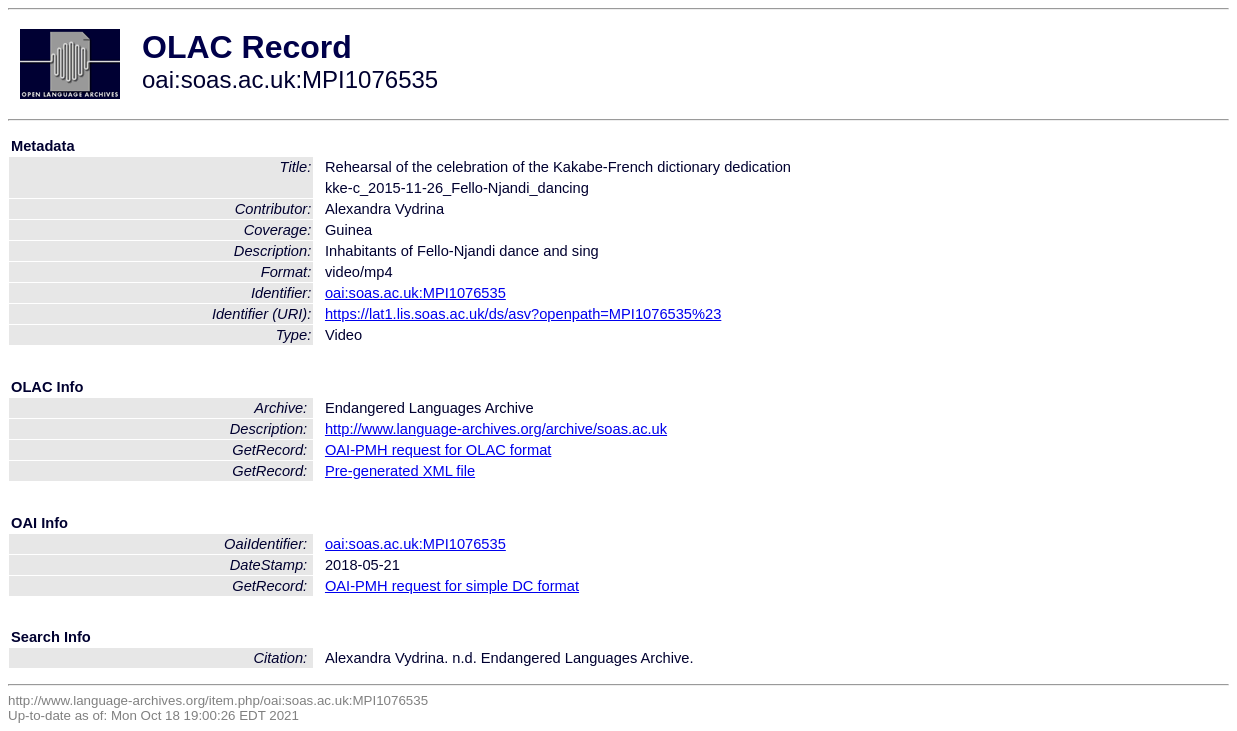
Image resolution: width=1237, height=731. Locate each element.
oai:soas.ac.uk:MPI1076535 (415, 293)
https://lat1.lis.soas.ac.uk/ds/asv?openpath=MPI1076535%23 (523, 314)
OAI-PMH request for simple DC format (452, 586)
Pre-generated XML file (400, 471)
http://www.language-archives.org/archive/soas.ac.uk (496, 429)
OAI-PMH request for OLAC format (438, 450)
